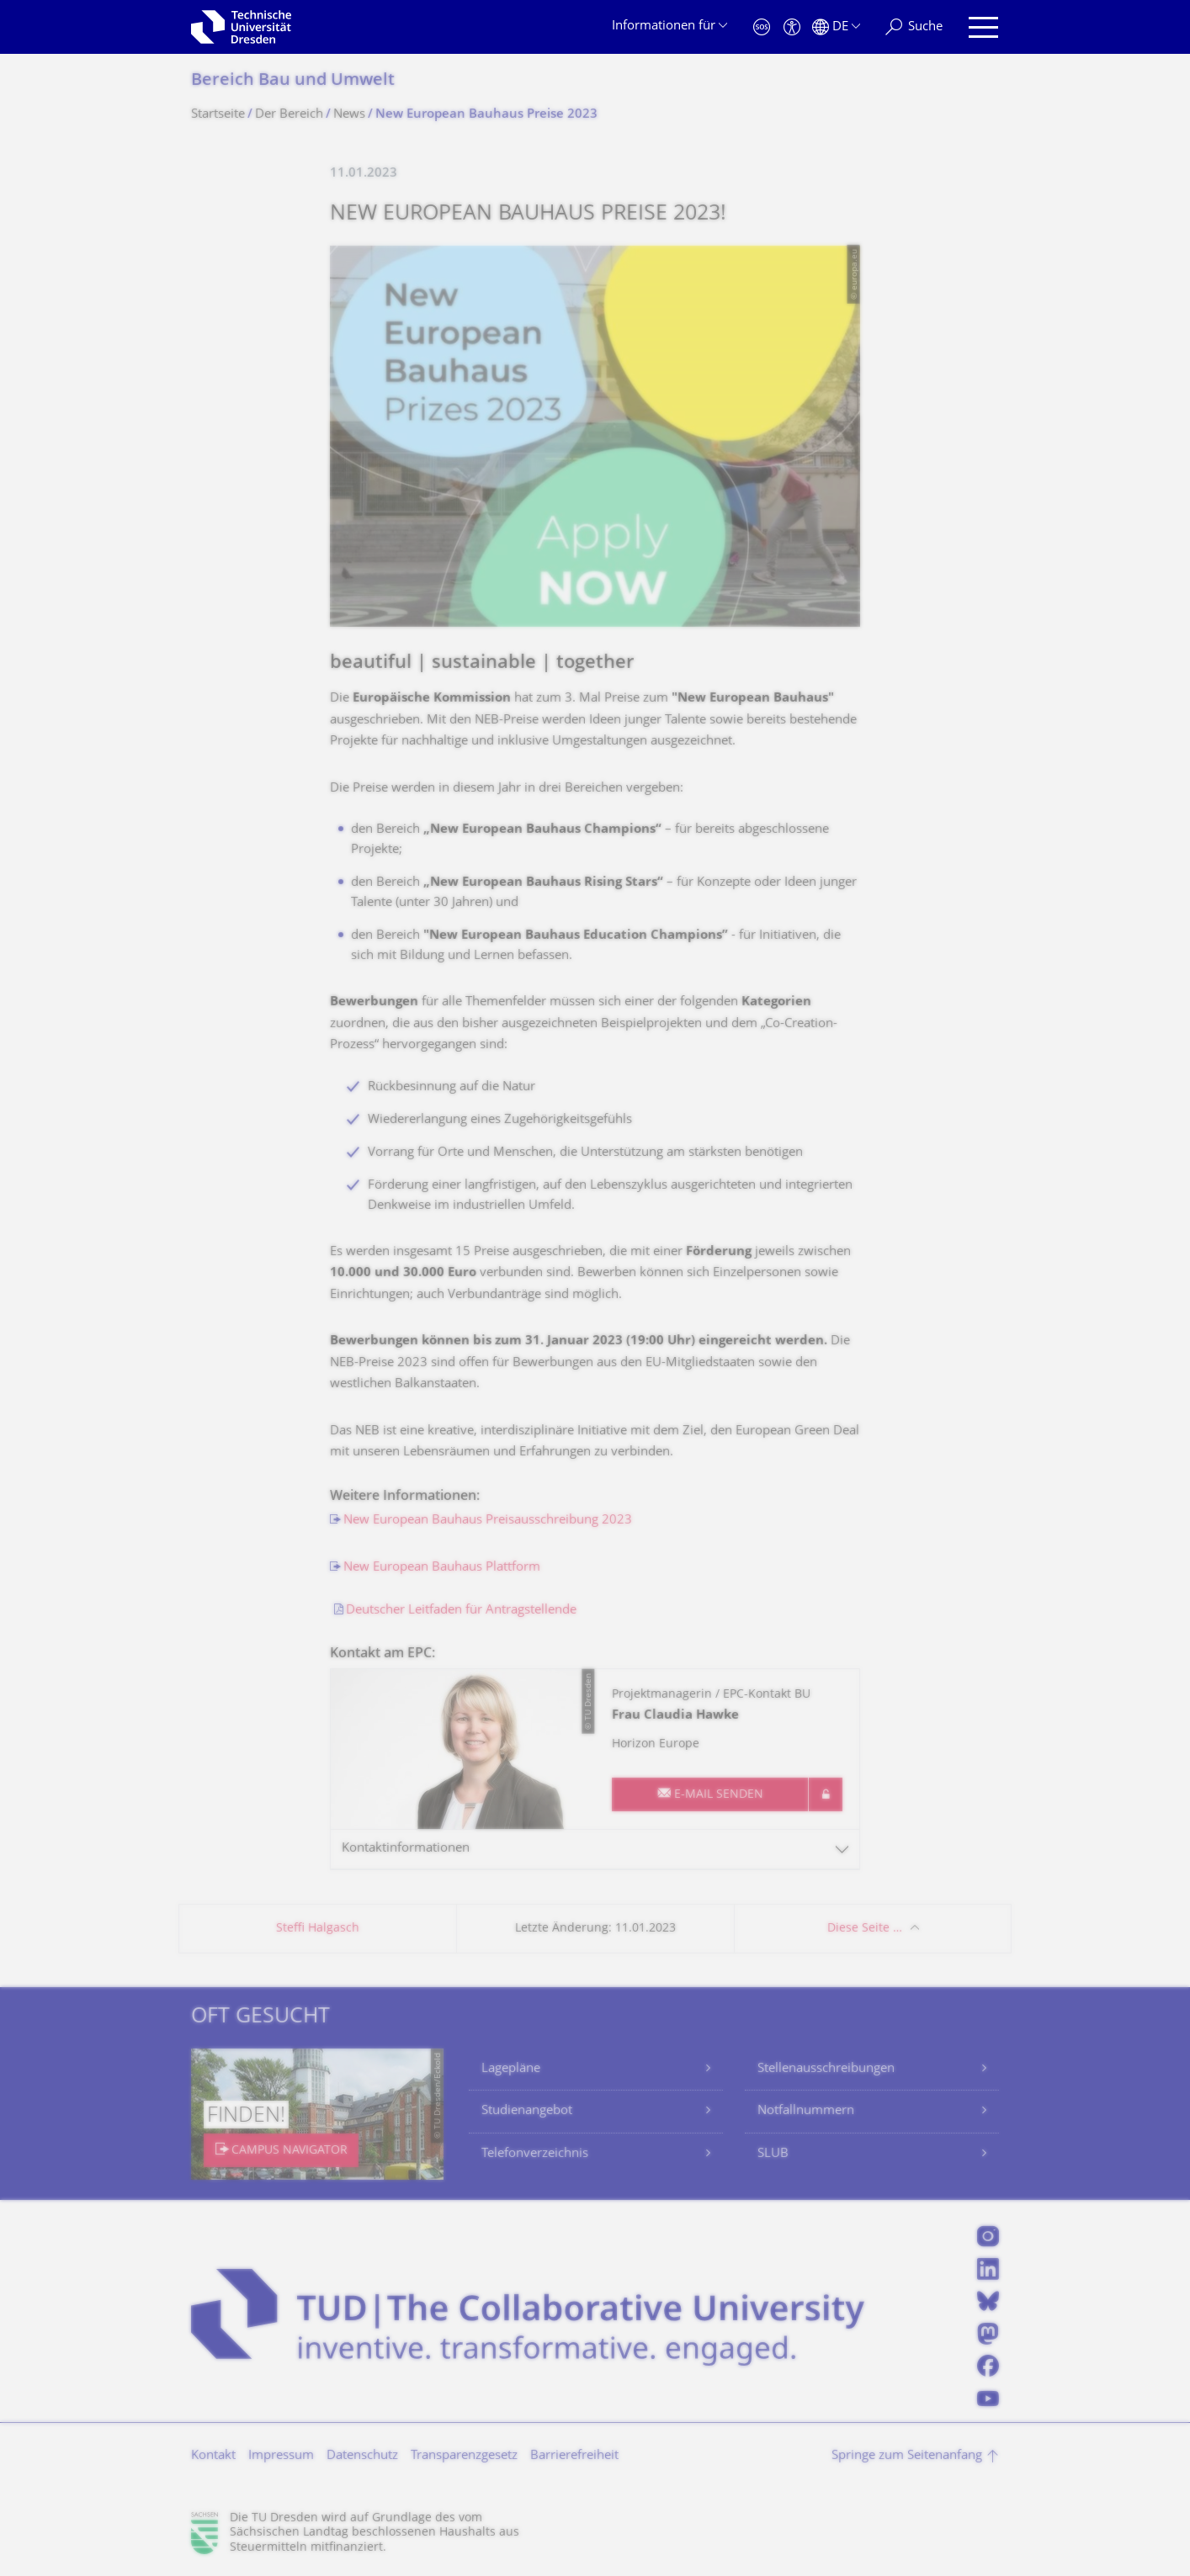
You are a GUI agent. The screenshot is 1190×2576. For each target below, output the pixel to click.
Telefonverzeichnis (534, 2154)
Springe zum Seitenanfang (906, 2456)
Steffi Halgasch (317, 1928)
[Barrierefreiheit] (792, 27)
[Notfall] (761, 27)
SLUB (773, 2154)
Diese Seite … (864, 1928)
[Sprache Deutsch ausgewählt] (836, 27)
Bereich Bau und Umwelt (293, 81)
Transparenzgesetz (464, 2456)
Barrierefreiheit (574, 2456)
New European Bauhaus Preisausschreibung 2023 (487, 1520)
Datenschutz (362, 2456)
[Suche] (914, 27)
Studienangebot (526, 2111)
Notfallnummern (805, 2111)
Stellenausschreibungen (826, 2069)
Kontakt (213, 2456)
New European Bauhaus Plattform (441, 1567)
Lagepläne (510, 2069)
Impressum (281, 2456)
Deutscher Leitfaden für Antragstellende (461, 1610)
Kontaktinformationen (406, 1848)
